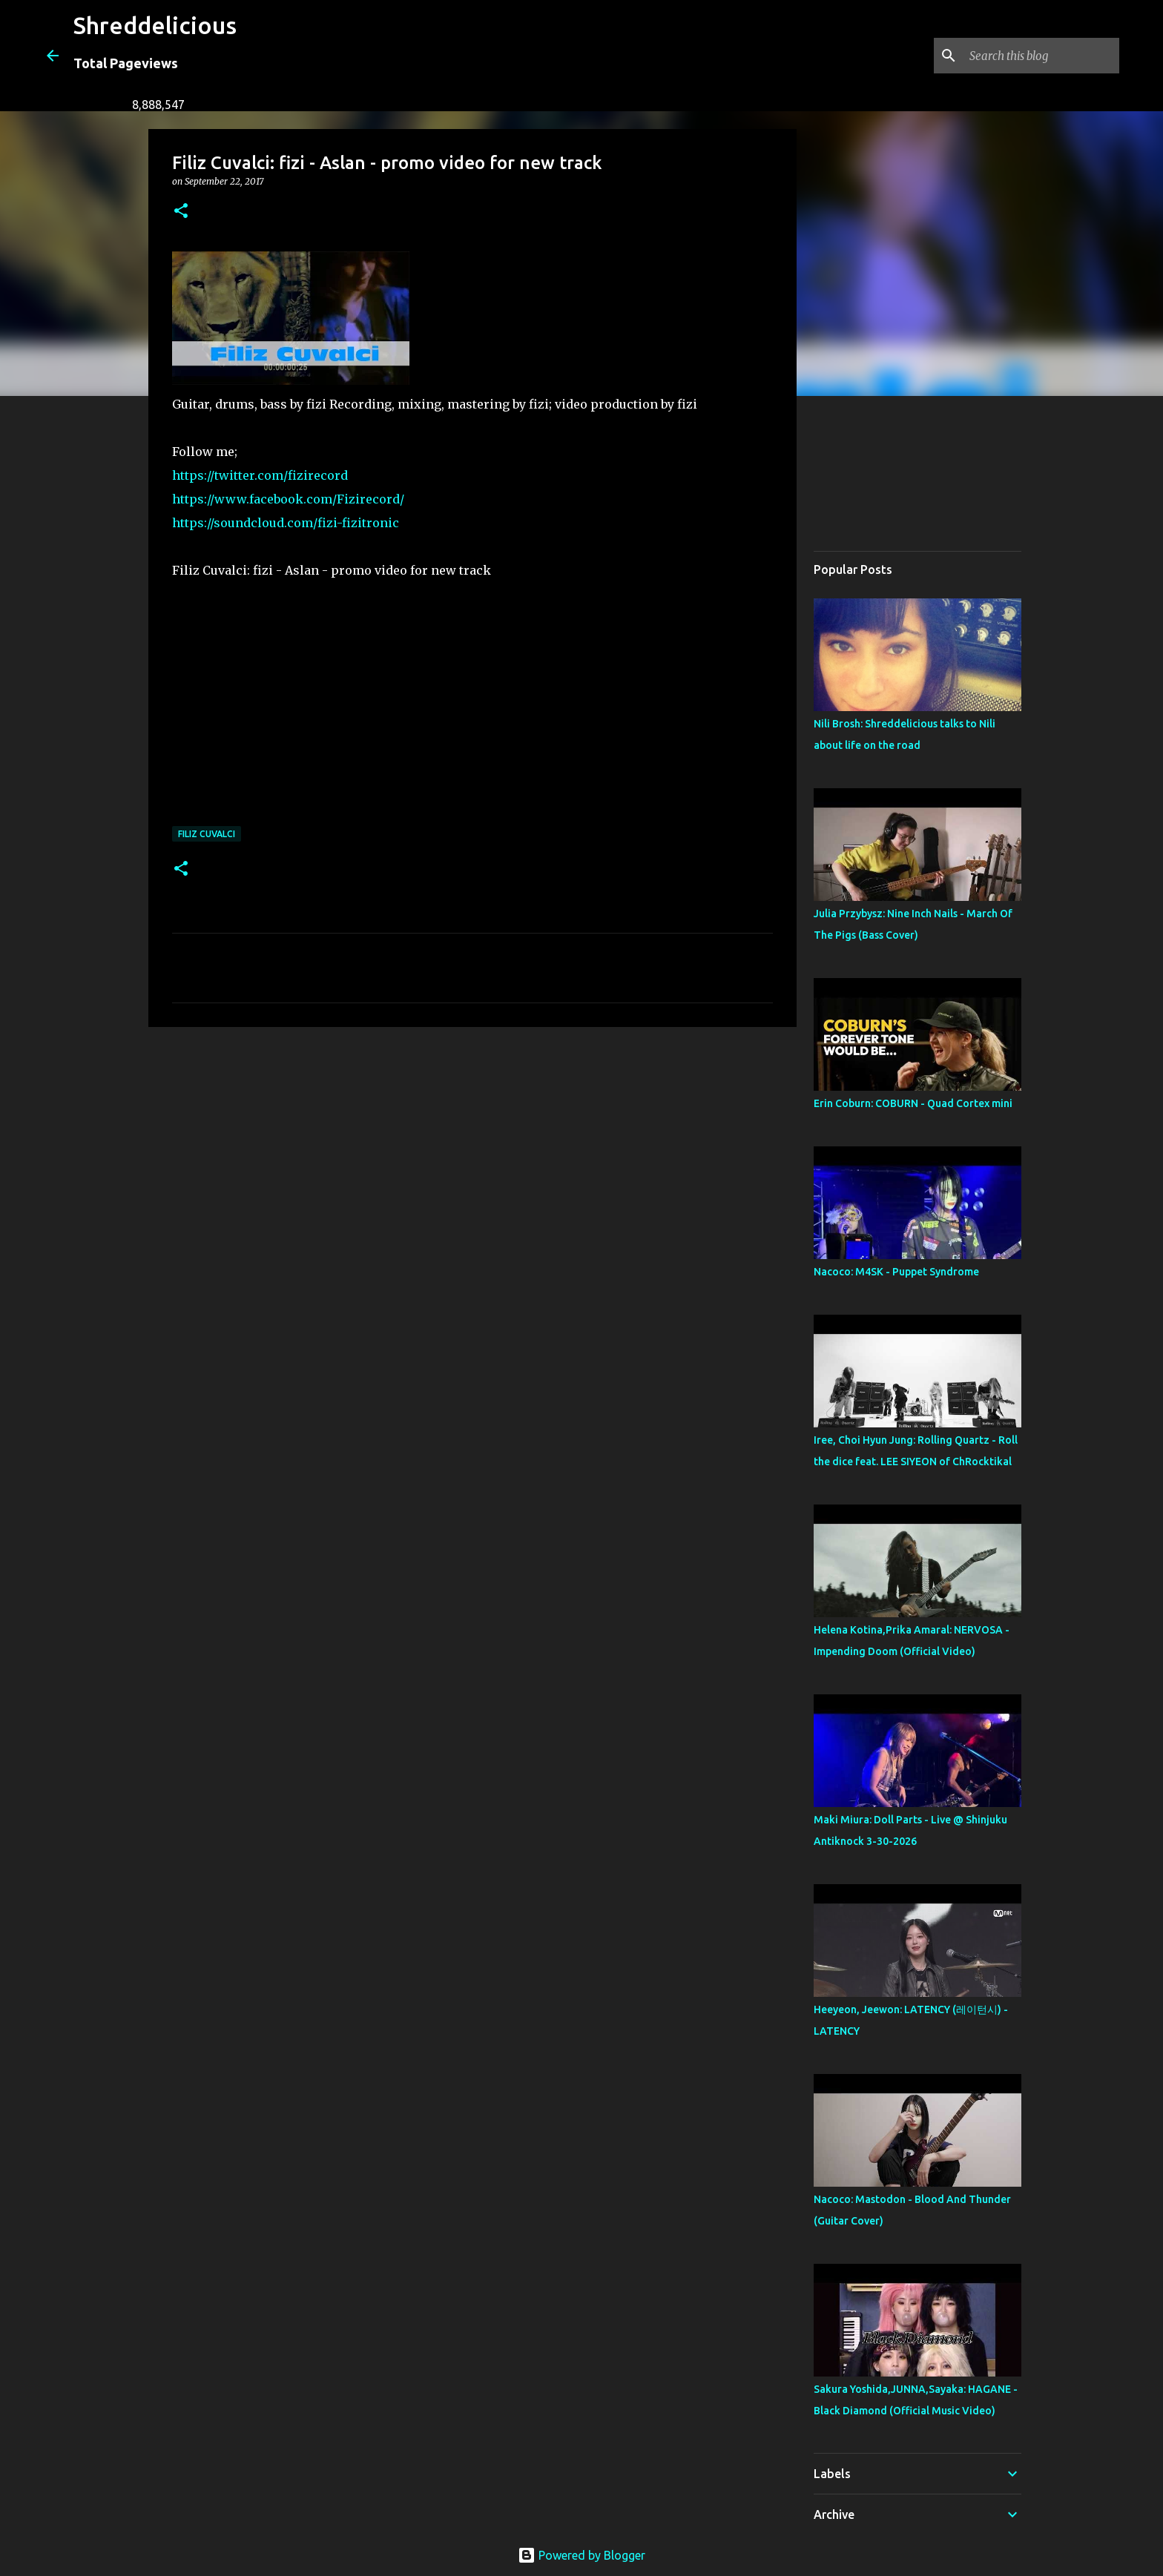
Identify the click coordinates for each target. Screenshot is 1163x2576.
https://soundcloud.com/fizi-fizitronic (285, 522)
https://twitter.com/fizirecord (260, 475)
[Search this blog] (1041, 55)
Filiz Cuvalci (206, 834)
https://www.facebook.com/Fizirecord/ (288, 499)
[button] (181, 212)
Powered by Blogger (581, 2555)
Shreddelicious (155, 25)
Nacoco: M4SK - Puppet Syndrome (896, 1272)
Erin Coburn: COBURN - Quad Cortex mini (913, 1103)
